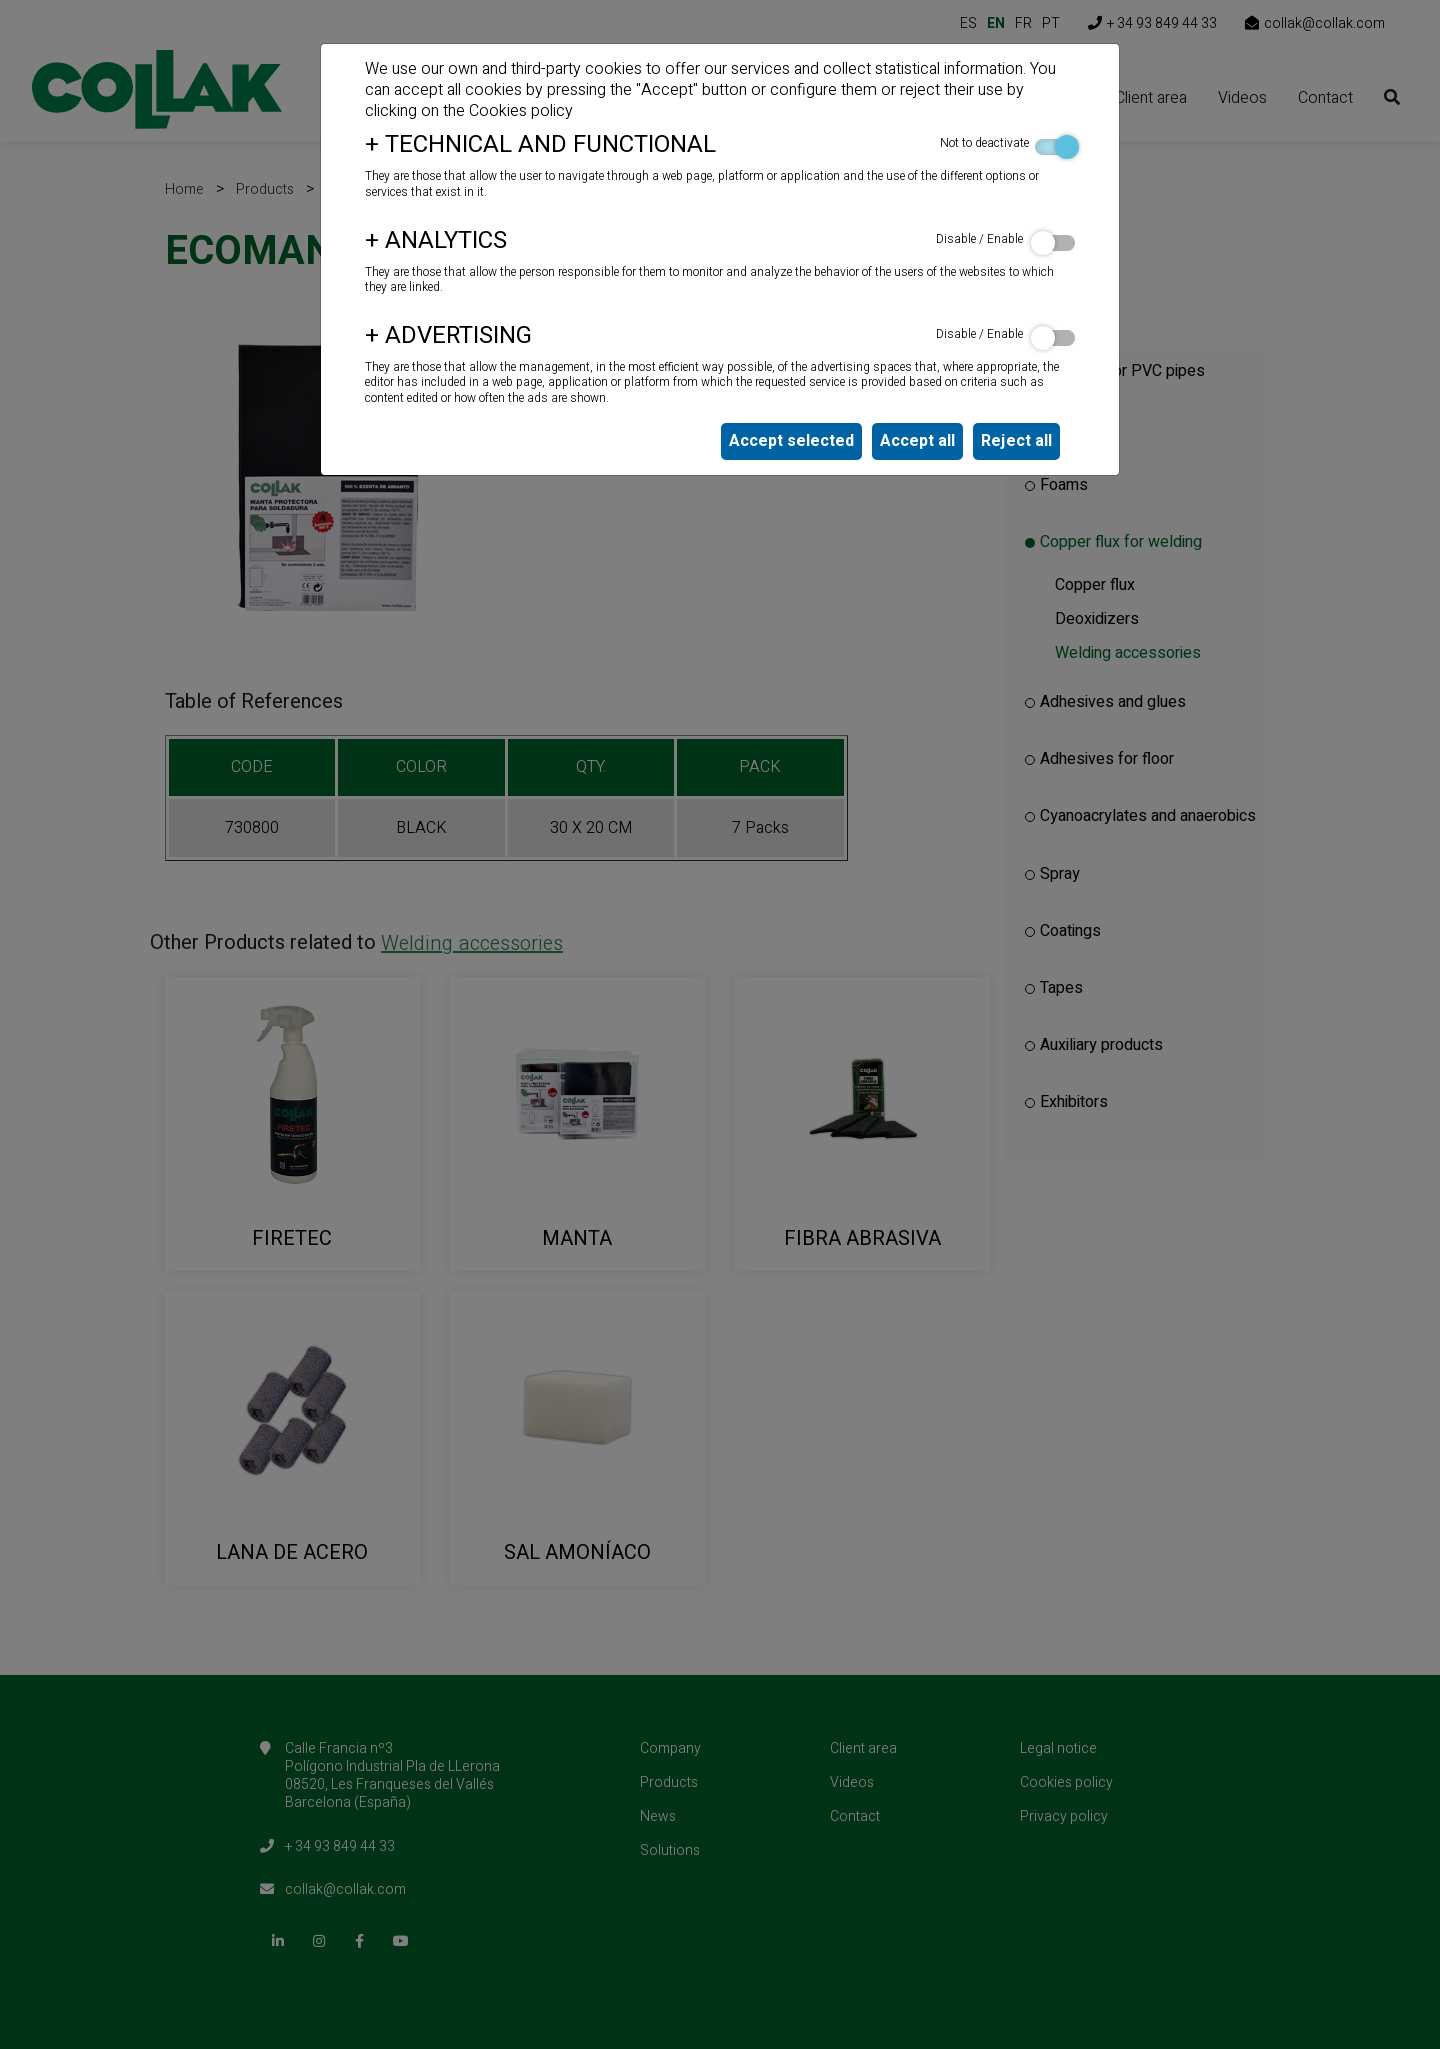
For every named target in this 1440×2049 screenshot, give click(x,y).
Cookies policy (521, 111)
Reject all (1016, 441)
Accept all (917, 441)
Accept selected (791, 441)
